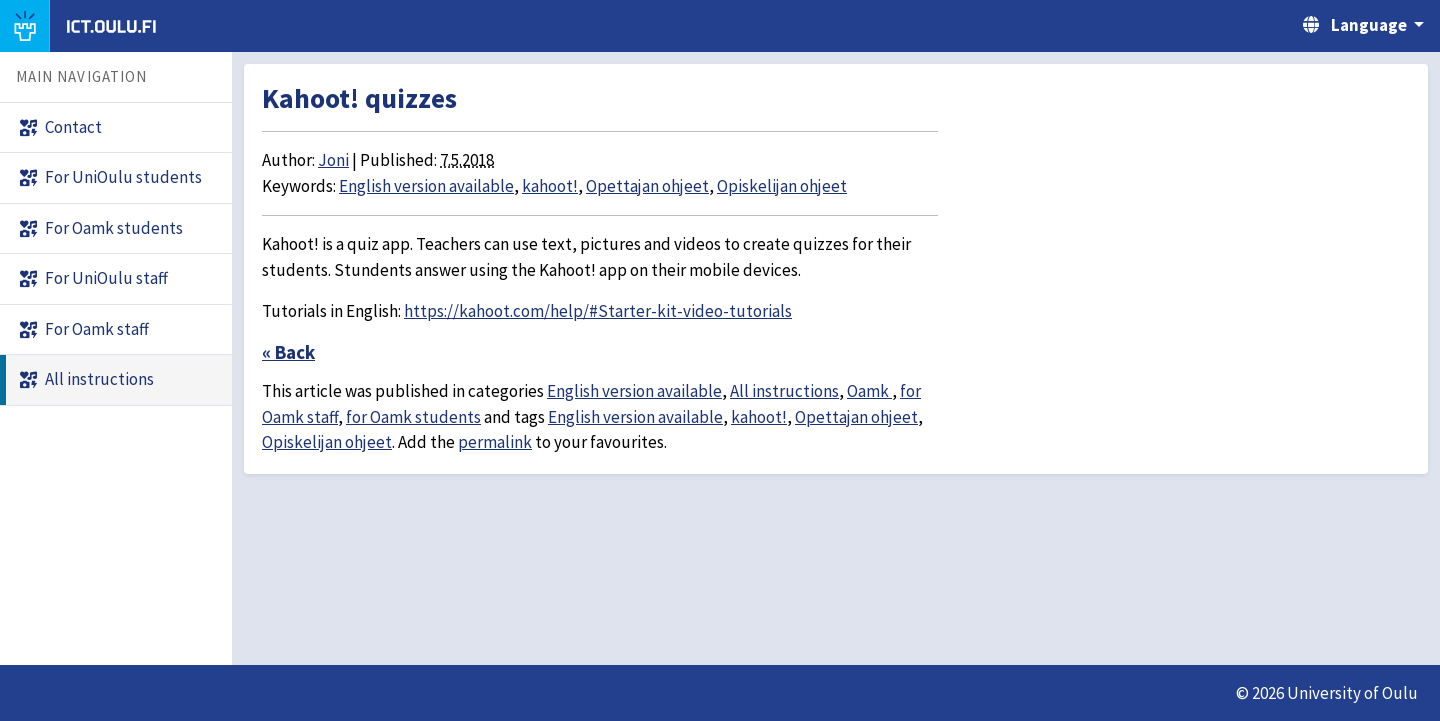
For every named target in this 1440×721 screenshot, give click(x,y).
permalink (495, 442)
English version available (426, 186)
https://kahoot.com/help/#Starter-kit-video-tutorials (598, 311)
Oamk (869, 391)
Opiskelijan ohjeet (782, 186)
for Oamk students (413, 417)
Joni (333, 160)
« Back (288, 352)
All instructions (784, 391)
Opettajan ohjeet (647, 186)
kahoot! (550, 186)
